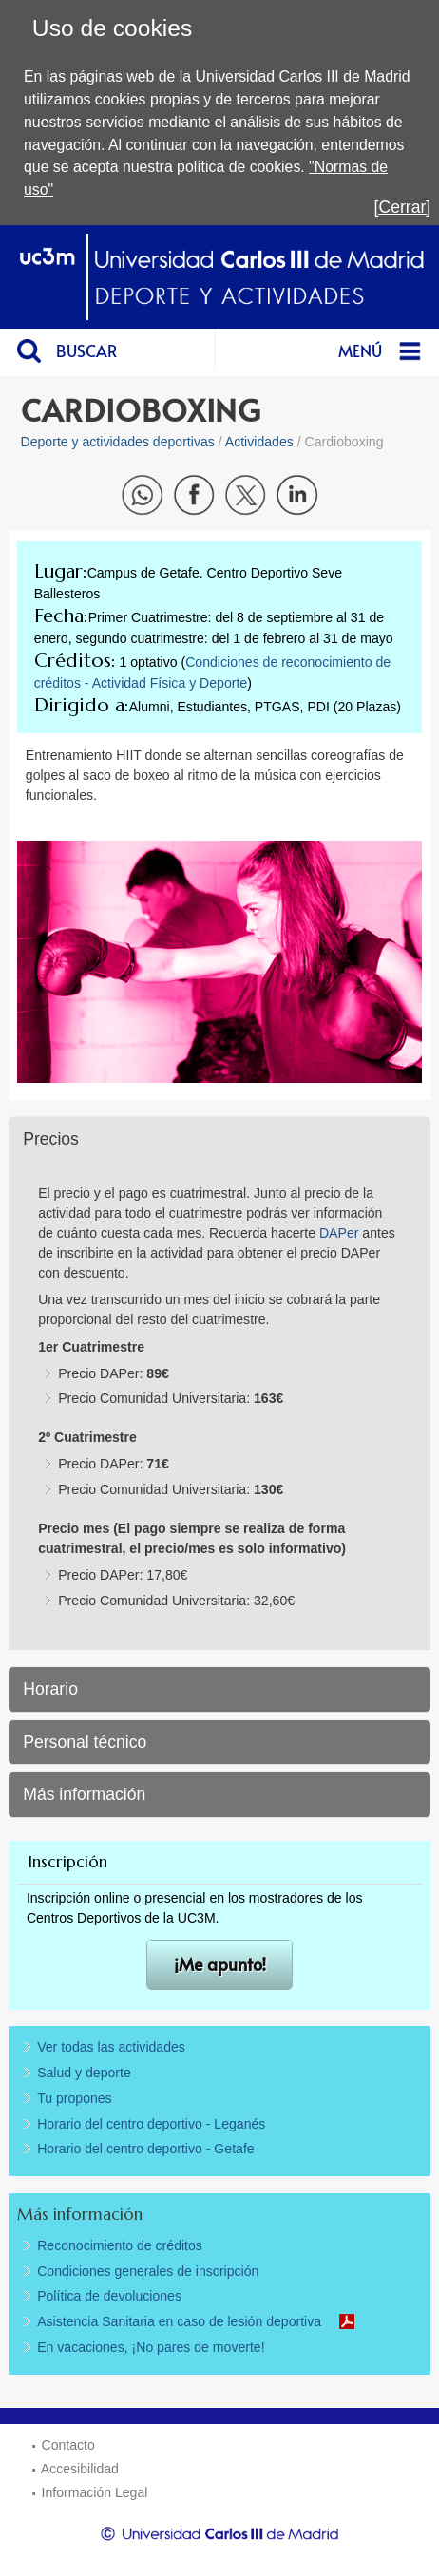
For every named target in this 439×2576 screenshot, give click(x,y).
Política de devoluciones (109, 2295)
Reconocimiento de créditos (119, 2245)
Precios (51, 1138)
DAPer (340, 1233)
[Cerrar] (402, 207)
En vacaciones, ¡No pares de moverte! (150, 2347)
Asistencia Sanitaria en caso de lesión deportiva (179, 2321)
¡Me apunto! (220, 1964)
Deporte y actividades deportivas (118, 441)
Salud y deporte (84, 2072)
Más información (84, 1794)
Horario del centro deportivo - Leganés (151, 2123)
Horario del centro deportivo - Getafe (146, 2148)
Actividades (259, 441)
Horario (50, 1688)
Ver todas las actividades (111, 2047)
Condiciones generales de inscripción (147, 2271)
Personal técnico (84, 1742)
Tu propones (74, 2098)
